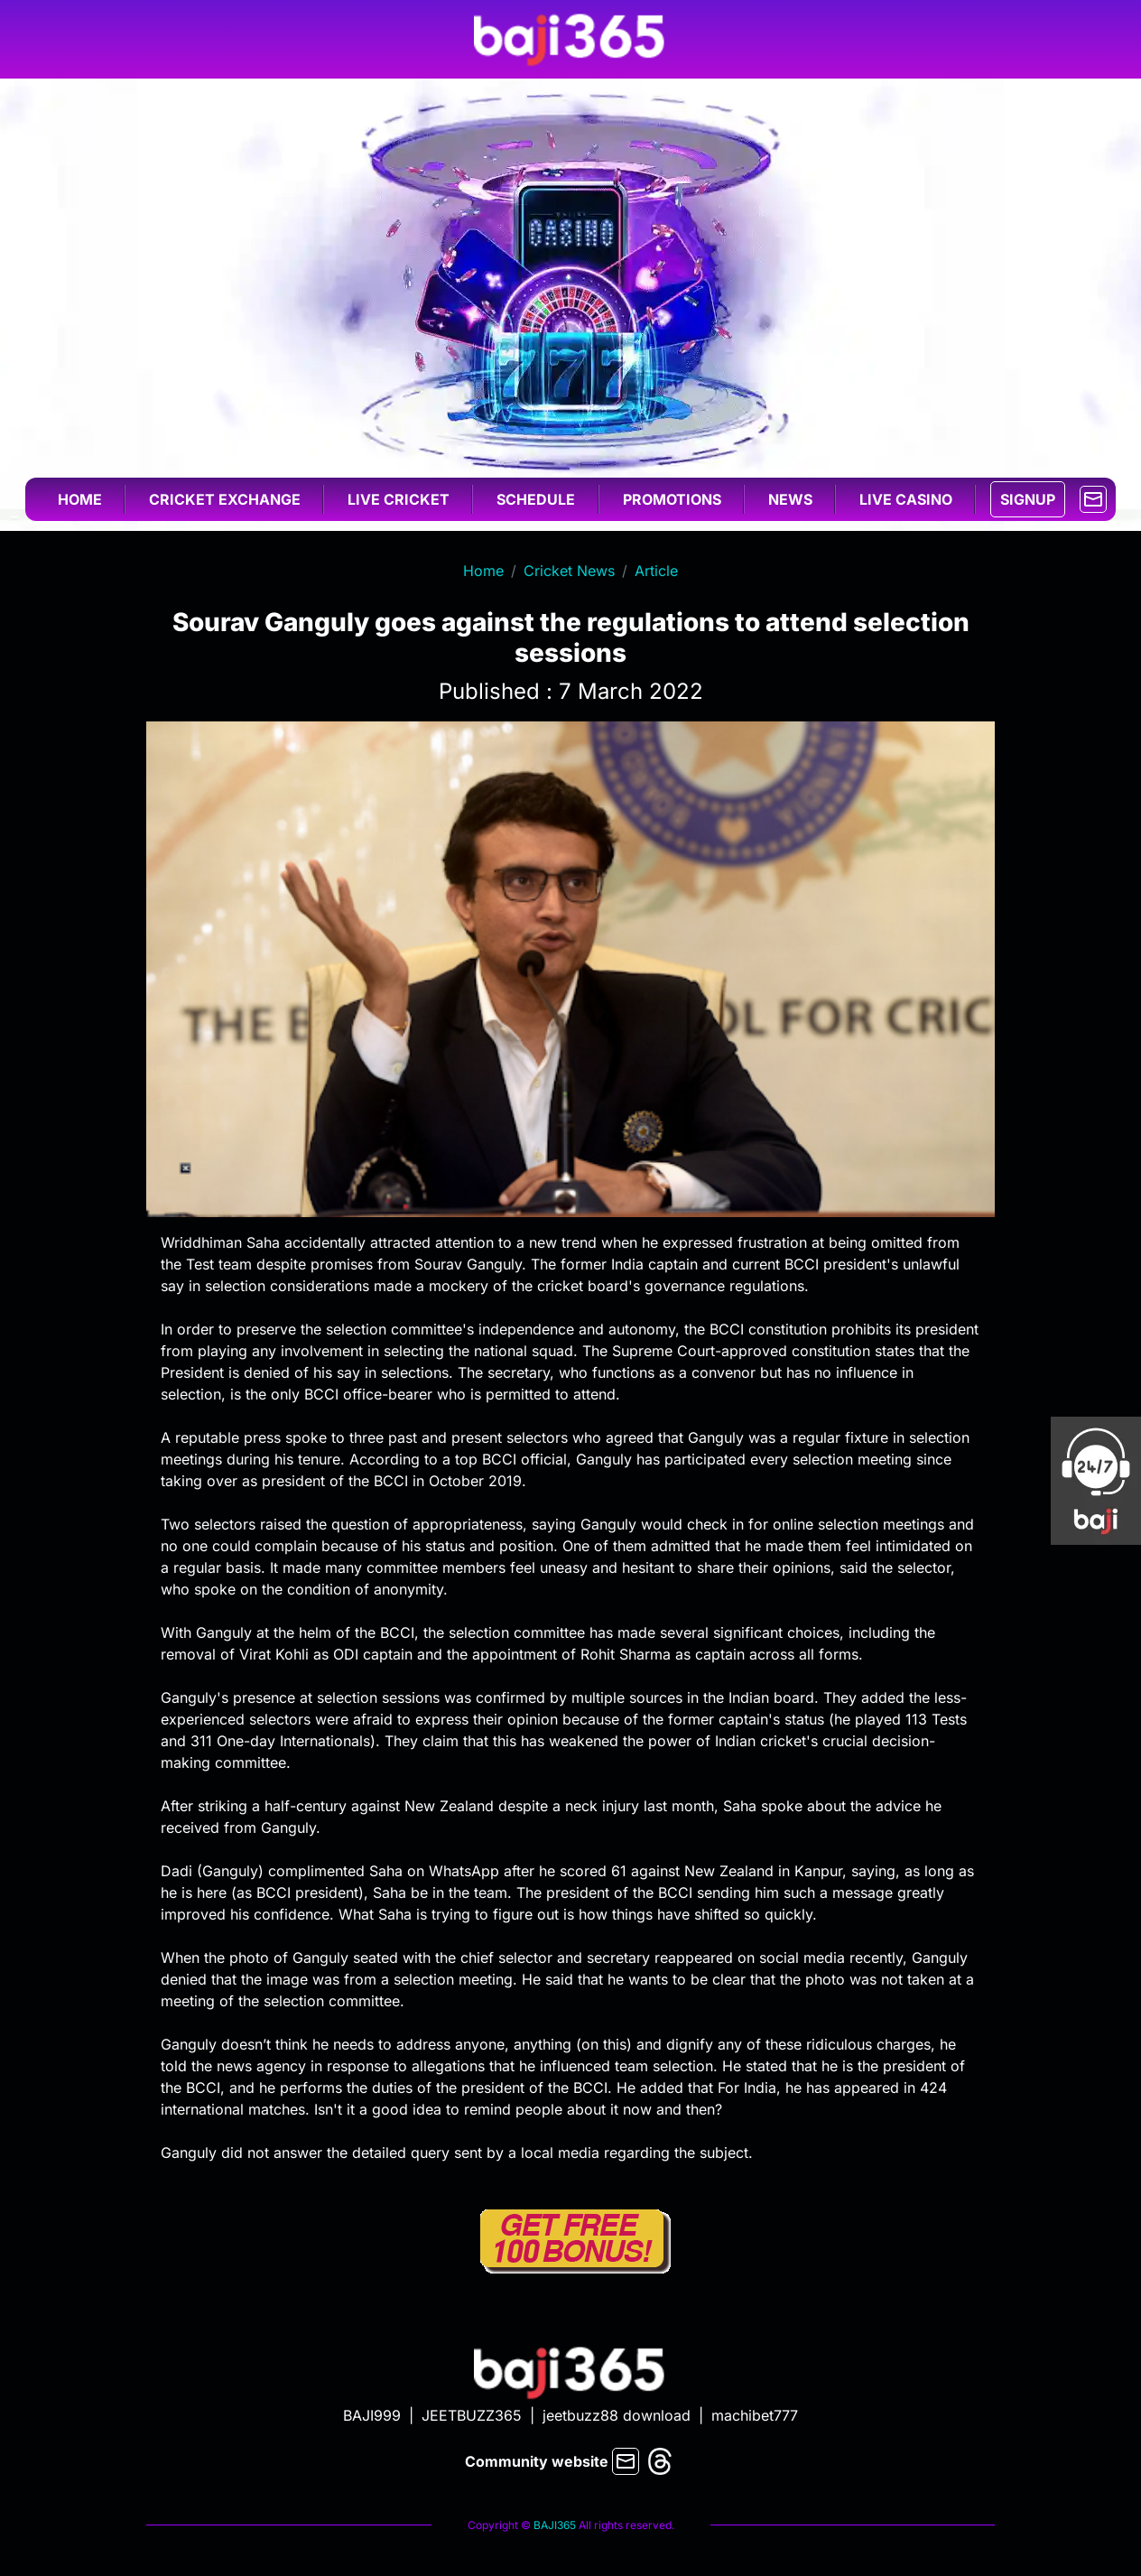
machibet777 (754, 2415)
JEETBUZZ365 (472, 2415)
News (790, 499)
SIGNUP (1027, 499)
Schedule (535, 499)
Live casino (905, 499)
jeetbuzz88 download (617, 2415)
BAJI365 (554, 2525)
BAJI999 (372, 2415)
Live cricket (399, 499)
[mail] (1093, 497)
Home (80, 499)
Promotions (672, 499)
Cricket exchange (225, 499)
